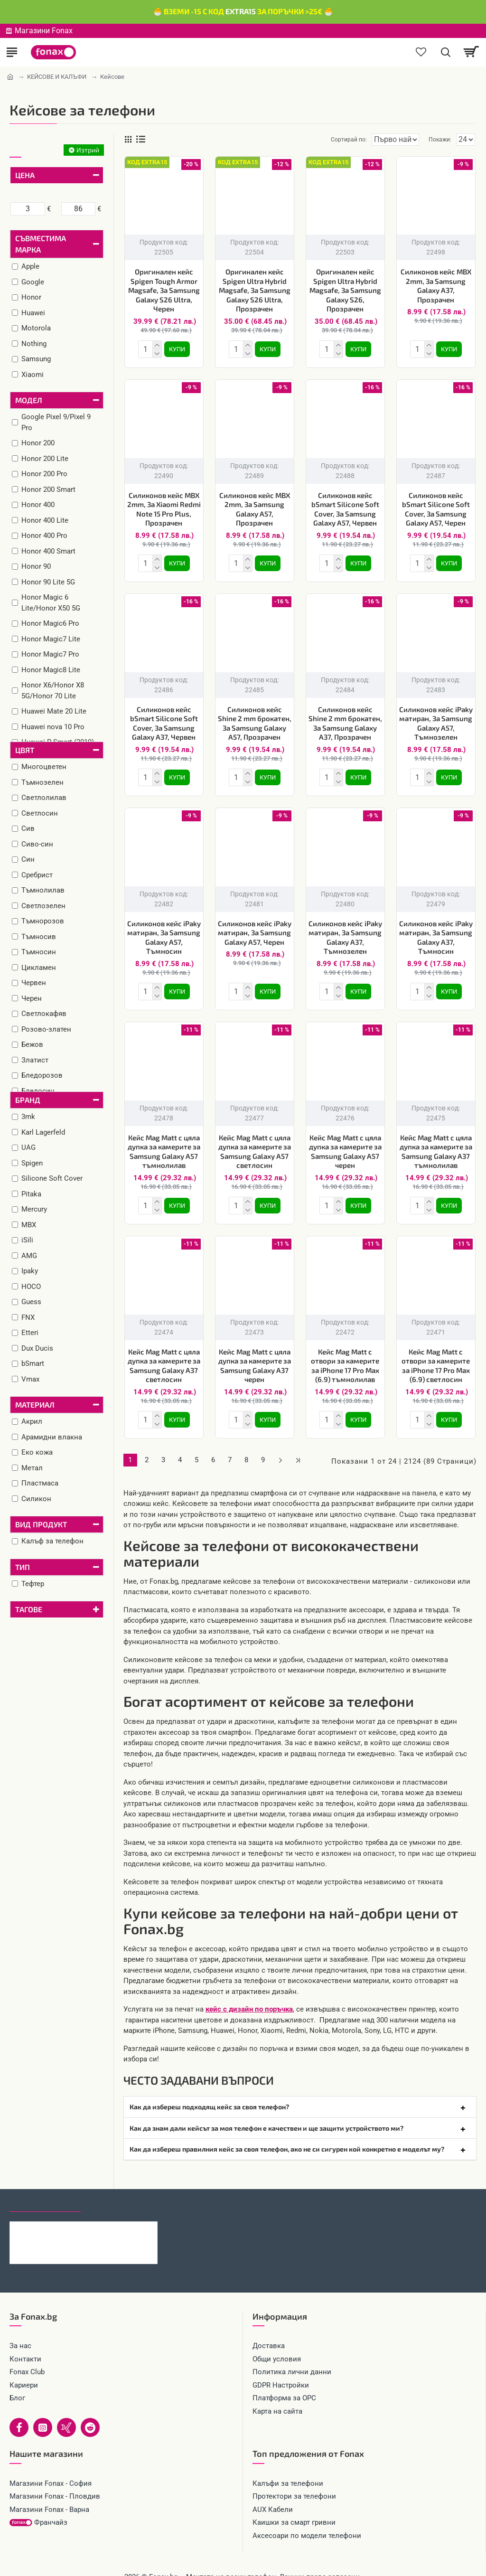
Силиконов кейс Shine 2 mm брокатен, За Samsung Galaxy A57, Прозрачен (254, 719)
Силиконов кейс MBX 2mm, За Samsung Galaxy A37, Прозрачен (436, 285)
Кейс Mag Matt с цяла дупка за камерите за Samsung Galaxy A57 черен (345, 1144)
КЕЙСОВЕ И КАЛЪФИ (56, 76)
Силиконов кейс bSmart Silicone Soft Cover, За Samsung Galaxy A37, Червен (164, 719)
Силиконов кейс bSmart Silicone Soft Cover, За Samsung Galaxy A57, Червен (345, 507)
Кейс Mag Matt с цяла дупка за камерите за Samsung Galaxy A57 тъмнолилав (164, 1144)
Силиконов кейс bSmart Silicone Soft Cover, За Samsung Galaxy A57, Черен (436, 507)
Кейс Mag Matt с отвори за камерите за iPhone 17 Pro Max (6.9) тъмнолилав (345, 1356)
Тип (22, 1566)
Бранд (27, 1099)
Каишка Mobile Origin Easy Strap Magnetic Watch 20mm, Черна (103, 2215)
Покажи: (440, 139)
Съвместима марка (40, 244)
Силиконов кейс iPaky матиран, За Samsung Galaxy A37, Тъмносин (436, 931)
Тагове (28, 1609)
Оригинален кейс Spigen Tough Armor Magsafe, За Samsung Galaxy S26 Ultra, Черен (164, 290)
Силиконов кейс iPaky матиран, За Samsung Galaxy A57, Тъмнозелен (436, 719)
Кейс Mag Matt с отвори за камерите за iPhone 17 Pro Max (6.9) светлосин (436, 1356)
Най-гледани (115, 2189)
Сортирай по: (315, 139)
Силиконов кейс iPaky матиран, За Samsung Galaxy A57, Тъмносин (164, 931)
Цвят (24, 749)
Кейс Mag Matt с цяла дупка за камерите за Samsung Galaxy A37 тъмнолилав (436, 1144)
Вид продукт (41, 1524)
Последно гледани (45, 2189)
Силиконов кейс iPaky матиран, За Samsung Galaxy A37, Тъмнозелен (345, 931)
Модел (28, 399)
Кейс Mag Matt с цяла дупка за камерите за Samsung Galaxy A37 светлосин (164, 1356)
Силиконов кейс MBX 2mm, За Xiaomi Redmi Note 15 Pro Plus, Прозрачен (164, 507)
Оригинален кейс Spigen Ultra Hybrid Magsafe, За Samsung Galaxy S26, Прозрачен (345, 290)
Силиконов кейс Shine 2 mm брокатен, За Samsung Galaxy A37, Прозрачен (345, 719)
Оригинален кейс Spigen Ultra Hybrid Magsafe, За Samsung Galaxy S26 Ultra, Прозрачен (254, 290)
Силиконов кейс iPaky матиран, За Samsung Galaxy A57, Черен (254, 926)
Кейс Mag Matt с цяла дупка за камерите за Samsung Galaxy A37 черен (254, 1356)
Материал (35, 1404)
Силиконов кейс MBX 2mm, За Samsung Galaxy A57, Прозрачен (254, 507)
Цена (25, 174)
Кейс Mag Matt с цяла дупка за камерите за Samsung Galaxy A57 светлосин (254, 1144)
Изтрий (87, 150)
